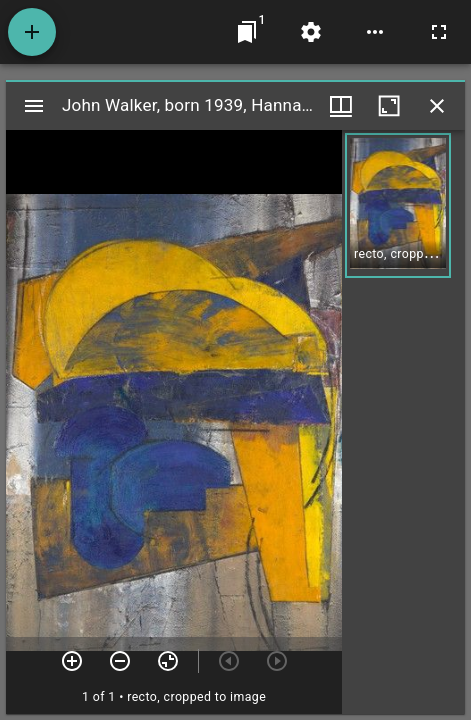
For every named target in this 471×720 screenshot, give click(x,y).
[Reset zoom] (168, 661)
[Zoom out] (120, 661)
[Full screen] (439, 32)
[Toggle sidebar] (34, 106)
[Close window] (437, 106)
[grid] (403, 422)
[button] (398, 205)
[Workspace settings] (311, 32)
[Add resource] (32, 32)
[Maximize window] (389, 106)
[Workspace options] (375, 32)
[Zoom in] (72, 661)
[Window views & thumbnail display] (341, 106)
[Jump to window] (247, 32)
